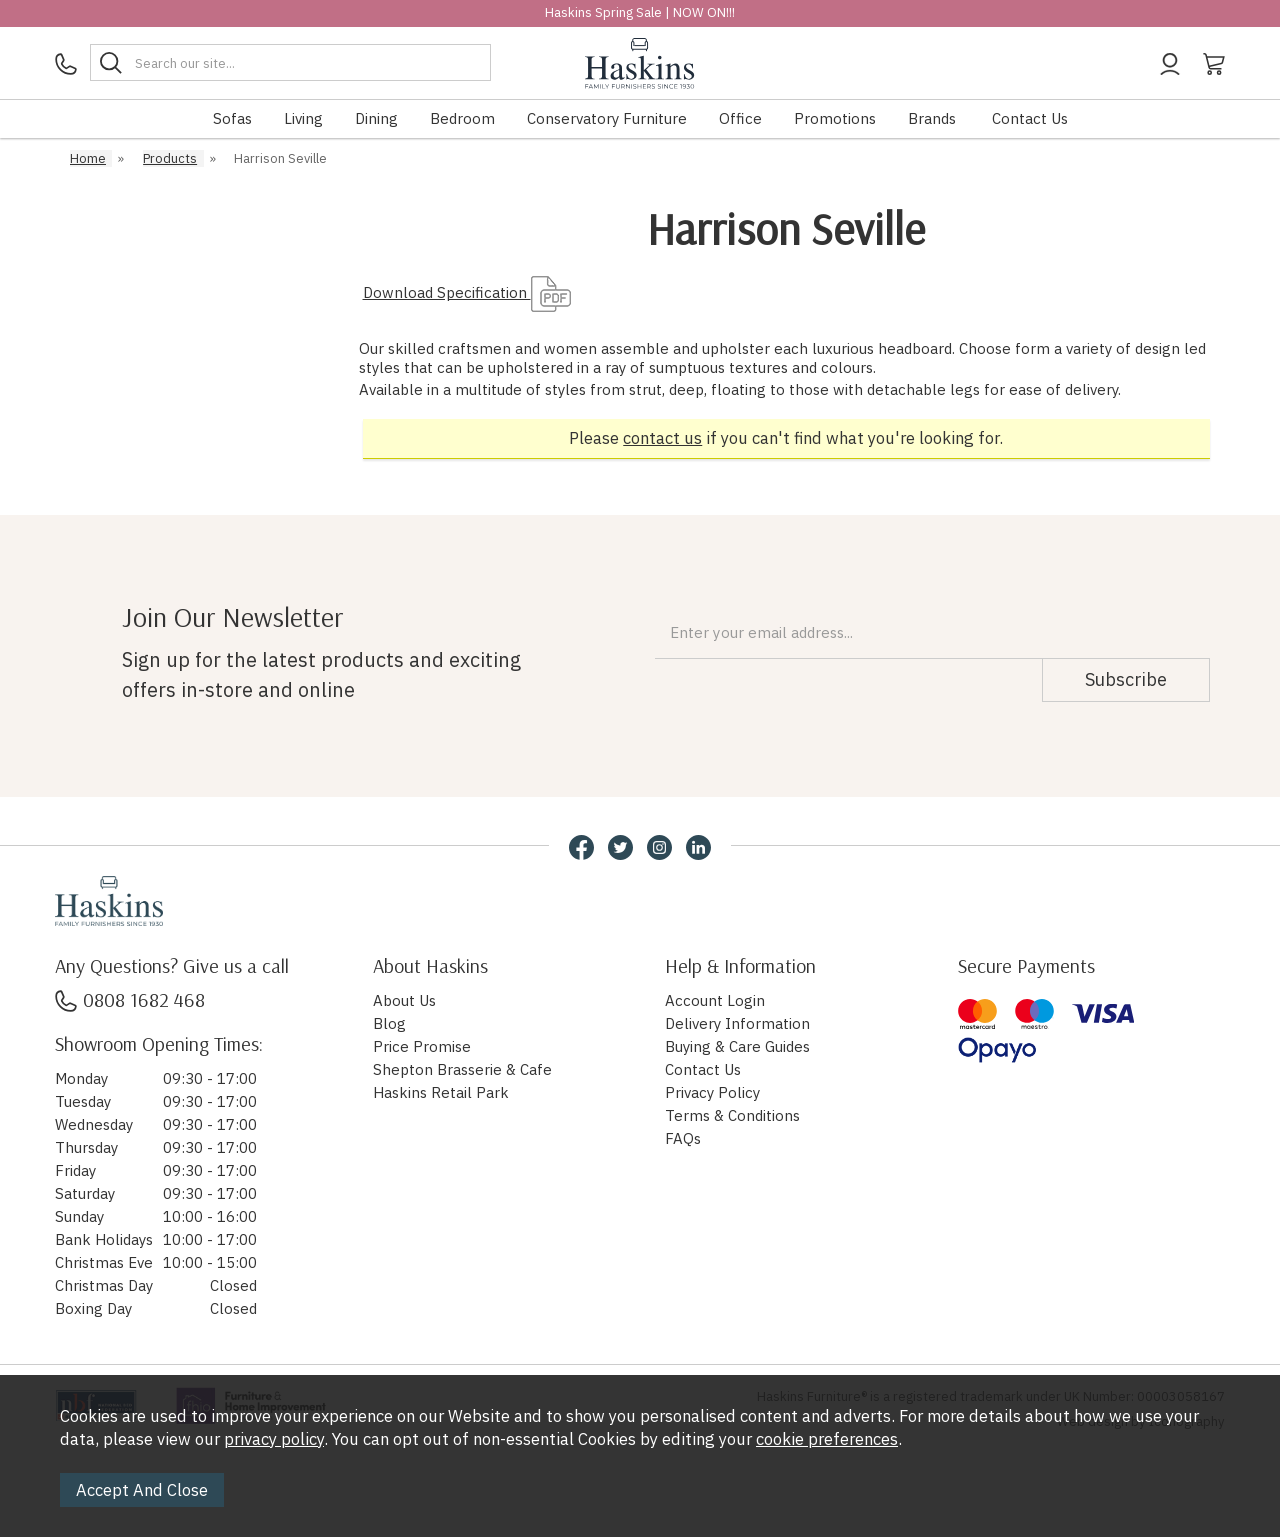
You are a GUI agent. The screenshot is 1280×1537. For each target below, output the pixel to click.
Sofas (232, 118)
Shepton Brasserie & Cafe (462, 1069)
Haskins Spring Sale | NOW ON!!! (640, 12)
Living (303, 118)
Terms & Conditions (732, 1115)
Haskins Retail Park (441, 1092)
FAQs (683, 1138)
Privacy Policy (712, 1092)
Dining (376, 118)
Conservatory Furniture (607, 118)
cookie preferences (827, 1439)
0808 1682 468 (130, 999)
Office (740, 118)
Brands (932, 118)
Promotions (835, 118)
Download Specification (467, 292)
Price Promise (422, 1046)
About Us (404, 1000)
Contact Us (1030, 118)
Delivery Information (737, 1023)
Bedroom (462, 118)
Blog (389, 1023)
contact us (662, 438)
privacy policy (274, 1439)
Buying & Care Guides (737, 1046)
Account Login (715, 1000)
